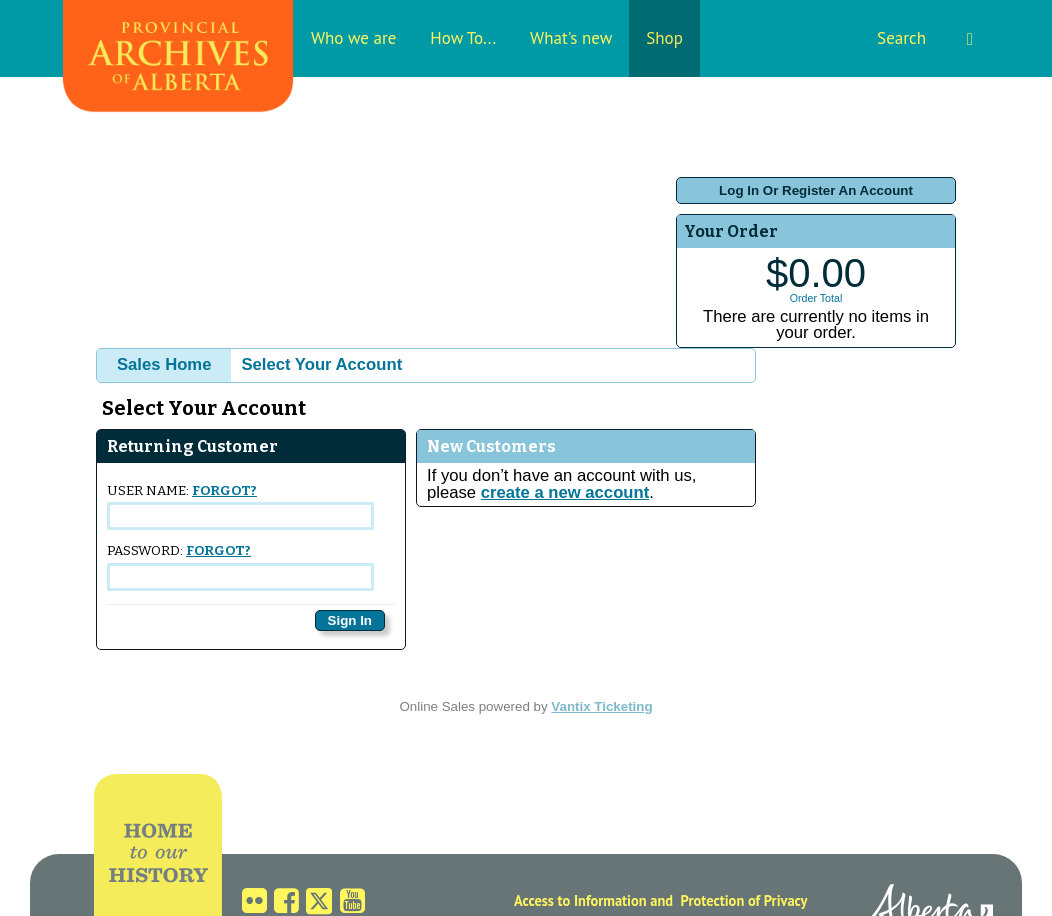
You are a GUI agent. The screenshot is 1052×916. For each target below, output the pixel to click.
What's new (571, 38)
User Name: (240, 506)
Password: (240, 566)
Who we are (353, 38)
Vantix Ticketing (601, 706)
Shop (664, 38)
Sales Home (164, 364)
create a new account (565, 492)
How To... (463, 38)
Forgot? (224, 491)
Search (925, 38)
